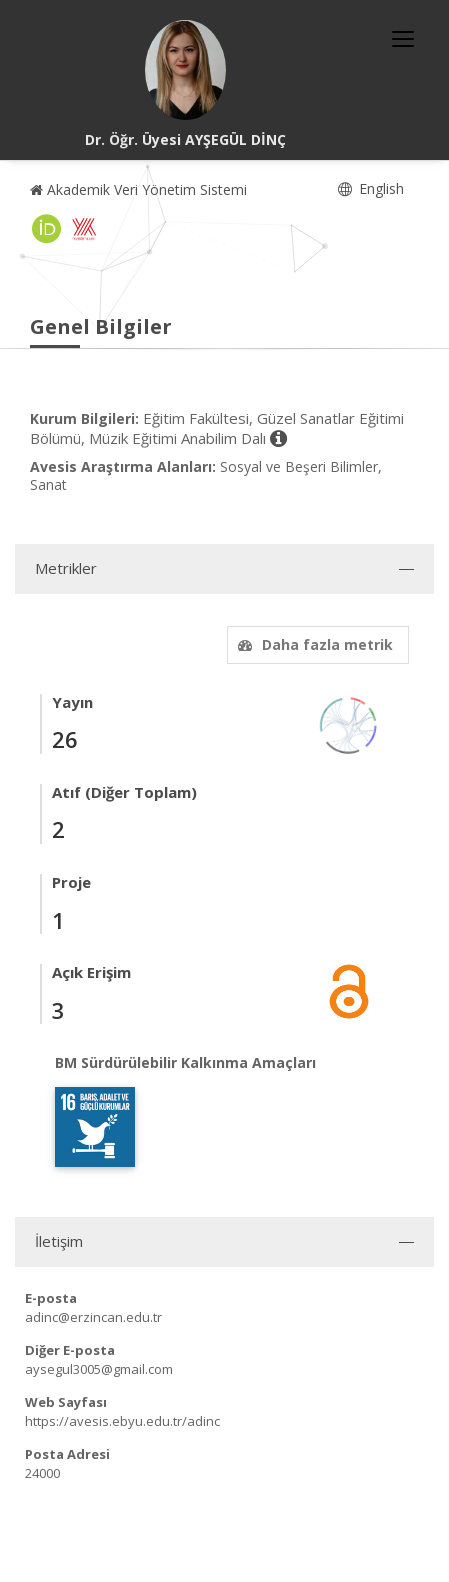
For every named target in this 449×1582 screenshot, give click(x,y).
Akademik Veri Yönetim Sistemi (138, 189)
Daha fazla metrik (313, 644)
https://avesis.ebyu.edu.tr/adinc (122, 1421)
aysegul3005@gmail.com (99, 1369)
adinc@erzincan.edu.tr (93, 1317)
